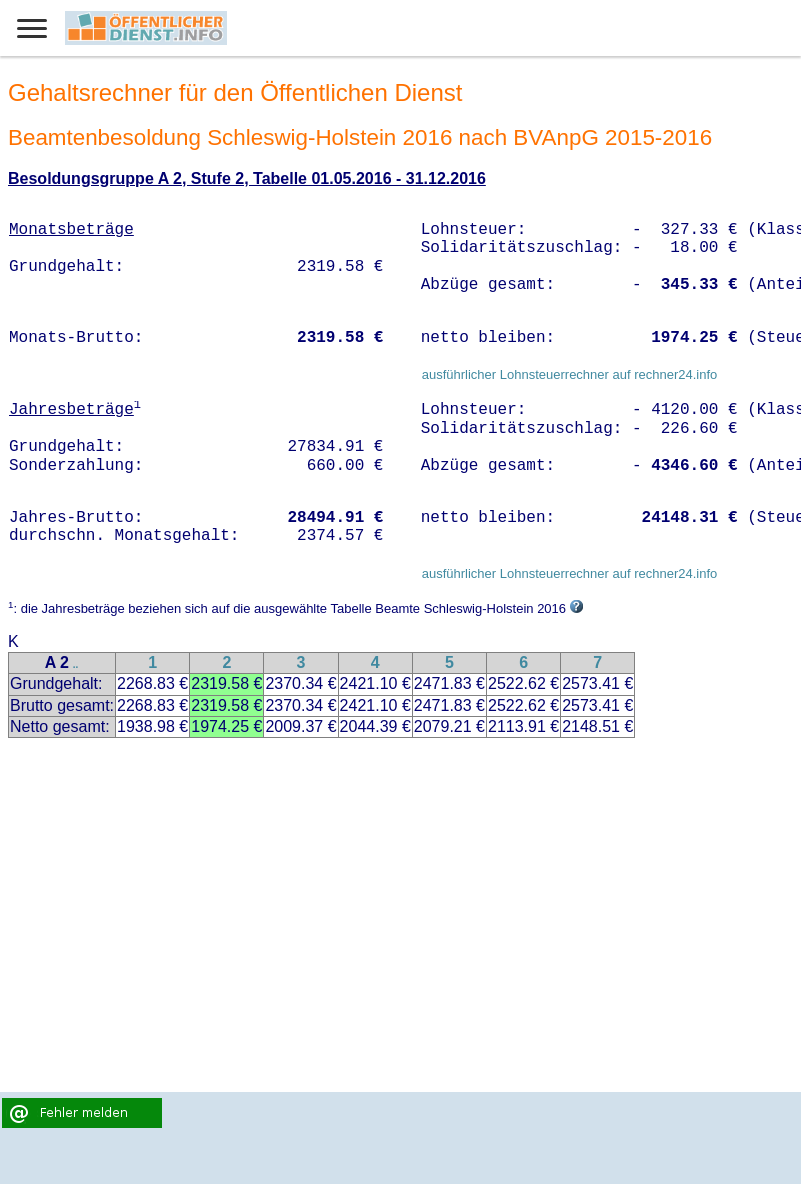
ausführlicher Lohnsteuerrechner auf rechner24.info (570, 374)
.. (76, 664)
